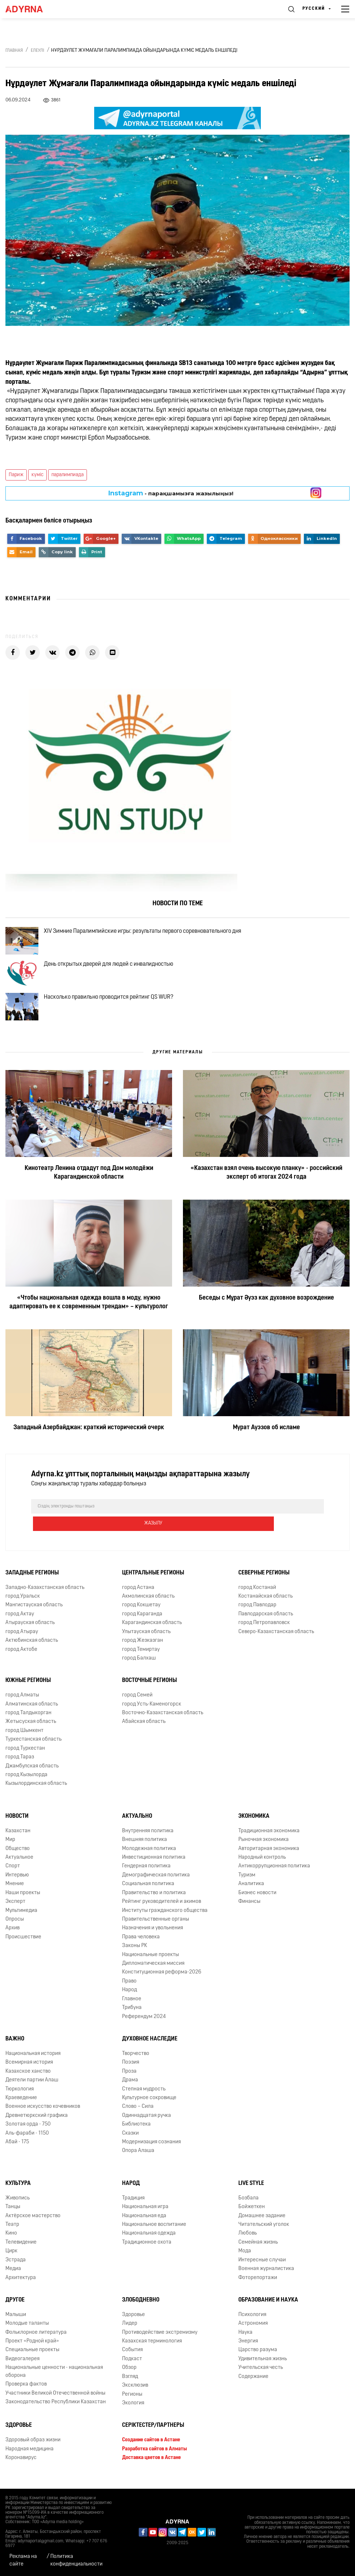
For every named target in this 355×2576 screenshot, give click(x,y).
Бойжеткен (251, 2216)
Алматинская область (31, 1713)
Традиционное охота (146, 2251)
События (132, 2359)
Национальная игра (145, 2216)
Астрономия (253, 2332)
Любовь (247, 2242)
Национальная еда (144, 2224)
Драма (130, 2089)
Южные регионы (28, 1689)
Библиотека (136, 2133)
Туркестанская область (33, 1748)
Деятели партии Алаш (31, 2089)
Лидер (129, 2332)
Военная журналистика (266, 2278)
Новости (17, 1825)
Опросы (14, 1928)
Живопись (17, 2207)
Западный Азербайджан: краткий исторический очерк (88, 1453)
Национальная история (32, 2062)
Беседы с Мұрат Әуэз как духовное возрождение (266, 1324)
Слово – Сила (138, 2115)
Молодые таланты (27, 2332)
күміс (37, 475)
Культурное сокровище (149, 2107)
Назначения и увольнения (152, 1937)
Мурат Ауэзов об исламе (266, 1453)
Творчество (135, 2062)
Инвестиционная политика (153, 1866)
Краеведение (21, 2107)
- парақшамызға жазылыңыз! (170, 493)
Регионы (132, 2403)
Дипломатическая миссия (153, 1972)
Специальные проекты (32, 2359)
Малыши (15, 2323)
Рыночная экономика (263, 1848)
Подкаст (132, 2368)
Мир (10, 1848)
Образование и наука (268, 2309)
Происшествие (23, 1945)
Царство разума (257, 2359)
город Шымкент (24, 1739)
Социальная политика (148, 1893)
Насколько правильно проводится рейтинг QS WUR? (117, 1017)
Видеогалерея (22, 2368)
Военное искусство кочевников (42, 2115)
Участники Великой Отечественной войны (55, 2402)
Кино (11, 2242)
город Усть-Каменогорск (151, 1713)
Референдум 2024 (144, 2025)
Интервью (17, 1884)
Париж (16, 475)
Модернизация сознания (151, 2151)
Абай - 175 (17, 2151)
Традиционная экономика (269, 1839)
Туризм (246, 1884)
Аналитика (251, 1893)
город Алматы (22, 1704)
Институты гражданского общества (165, 1919)
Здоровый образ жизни (32, 2449)
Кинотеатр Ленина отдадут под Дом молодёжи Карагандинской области (89, 1199)
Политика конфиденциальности (76, 2560)
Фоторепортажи (257, 2286)
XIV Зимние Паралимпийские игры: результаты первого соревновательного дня (151, 934)
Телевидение (21, 2251)
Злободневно (140, 2309)
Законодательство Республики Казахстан (55, 2411)
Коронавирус (21, 2467)
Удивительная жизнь (262, 2368)
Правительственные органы (155, 1928)
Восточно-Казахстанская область (162, 1722)
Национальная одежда (149, 2242)
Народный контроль (262, 1866)
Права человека (141, 1945)
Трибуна (132, 2016)
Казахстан (17, 1839)
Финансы (249, 1910)
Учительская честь (260, 2376)
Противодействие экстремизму (159, 2341)
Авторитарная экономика (268, 1857)
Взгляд (130, 2385)
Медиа (13, 2278)
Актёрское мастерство (32, 2224)
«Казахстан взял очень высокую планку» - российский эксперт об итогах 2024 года (266, 1199)
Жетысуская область (30, 1730)
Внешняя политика (144, 1848)
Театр (12, 2233)
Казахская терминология (152, 2350)
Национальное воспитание (154, 2233)
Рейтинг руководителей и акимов (161, 1910)
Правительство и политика (154, 1901)
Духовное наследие (150, 2048)
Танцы (12, 2216)
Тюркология (19, 2098)
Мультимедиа (21, 1919)
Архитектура (20, 2286)
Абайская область (144, 1730)
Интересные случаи (262, 2268)
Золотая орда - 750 (28, 2133)
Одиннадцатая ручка (146, 2124)
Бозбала (248, 2207)
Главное (131, 2007)
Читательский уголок (263, 2233)
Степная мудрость (144, 2098)
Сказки (130, 2142)
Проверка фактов (26, 2393)
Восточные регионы (149, 1689)
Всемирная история (29, 2071)
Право (129, 1990)
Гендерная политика (146, 1875)
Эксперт (15, 1910)
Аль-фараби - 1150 (27, 2142)
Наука (245, 2341)
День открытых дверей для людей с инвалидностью (117, 976)
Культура (18, 2192)
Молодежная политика (149, 1857)
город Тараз (19, 1766)
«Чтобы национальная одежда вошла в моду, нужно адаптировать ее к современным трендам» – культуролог (88, 1328)
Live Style (251, 2192)
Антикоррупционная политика (274, 1875)
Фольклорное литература (36, 2341)
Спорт (12, 1875)
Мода (244, 2260)
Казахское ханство (28, 2080)
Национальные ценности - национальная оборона (54, 2380)
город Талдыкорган (28, 1722)
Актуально (137, 1825)
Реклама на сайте (23, 2560)
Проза (129, 2080)
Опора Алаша (138, 2159)
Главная (14, 51)
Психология (252, 2323)
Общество (17, 1857)
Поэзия (130, 2071)
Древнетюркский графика (36, 2124)
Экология (133, 2412)
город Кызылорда (26, 1784)
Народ (129, 1999)
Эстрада (15, 2268)
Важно (14, 2048)
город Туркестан (25, 1757)
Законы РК (134, 1955)
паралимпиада (67, 475)
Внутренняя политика (148, 1839)
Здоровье (133, 2323)
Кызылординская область (36, 1792)
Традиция (133, 2207)
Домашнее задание (261, 2224)
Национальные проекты (150, 1963)
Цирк (11, 2260)
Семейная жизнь (258, 2251)
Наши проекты (22, 1901)
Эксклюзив (135, 2394)
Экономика (254, 1825)
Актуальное (19, 1866)
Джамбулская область (32, 1775)
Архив (12, 1937)
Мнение (14, 1893)
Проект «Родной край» (32, 2350)
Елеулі (37, 51)
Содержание (253, 2385)
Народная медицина (29, 2457)
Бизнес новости (257, 1901)
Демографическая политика (156, 1884)
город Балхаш (139, 1667)
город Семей (137, 1704)
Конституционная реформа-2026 (161, 1981)
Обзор (129, 2376)
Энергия (248, 2350)
